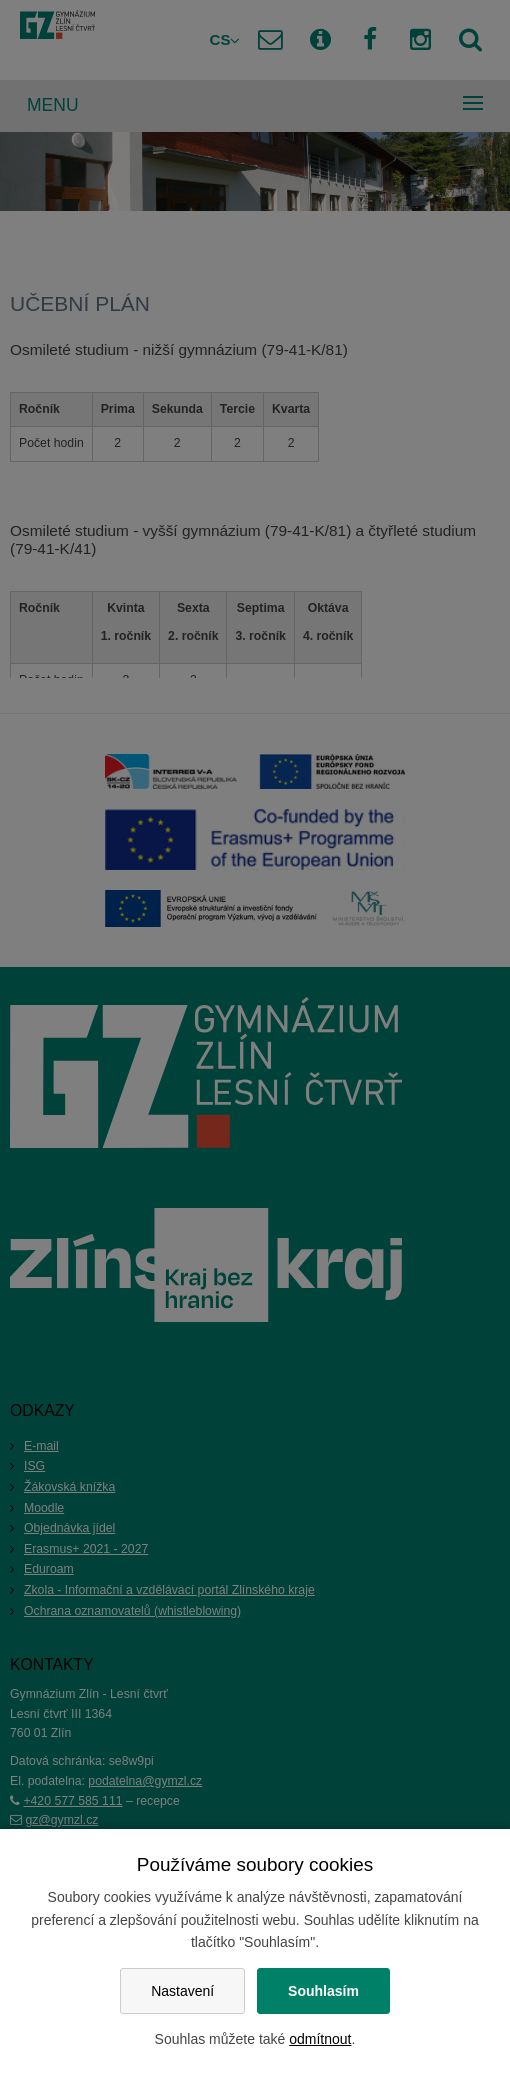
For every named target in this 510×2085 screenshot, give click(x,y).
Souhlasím (323, 1991)
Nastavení (182, 1991)
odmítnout (320, 2039)
